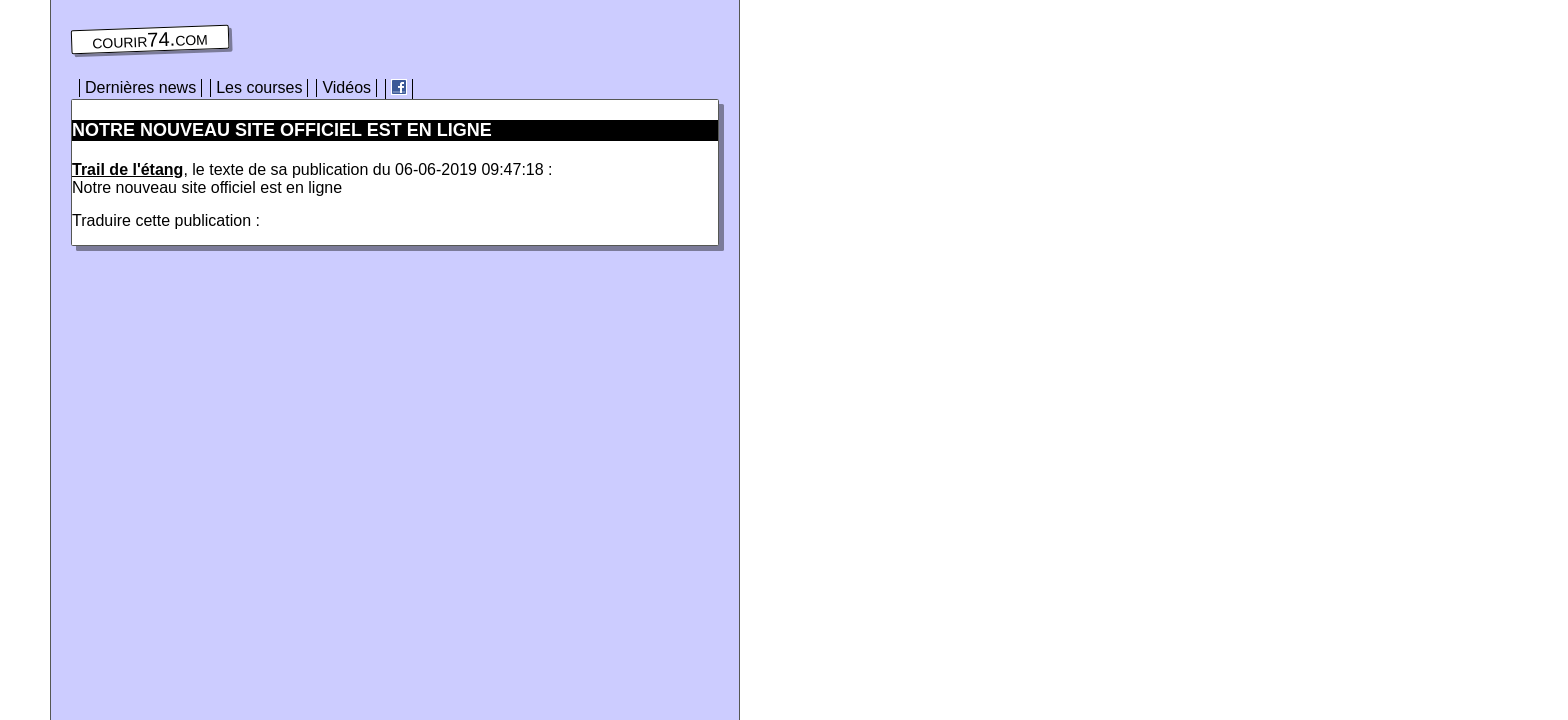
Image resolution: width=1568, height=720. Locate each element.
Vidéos (346, 87)
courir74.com (150, 40)
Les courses (259, 87)
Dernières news (140, 87)
